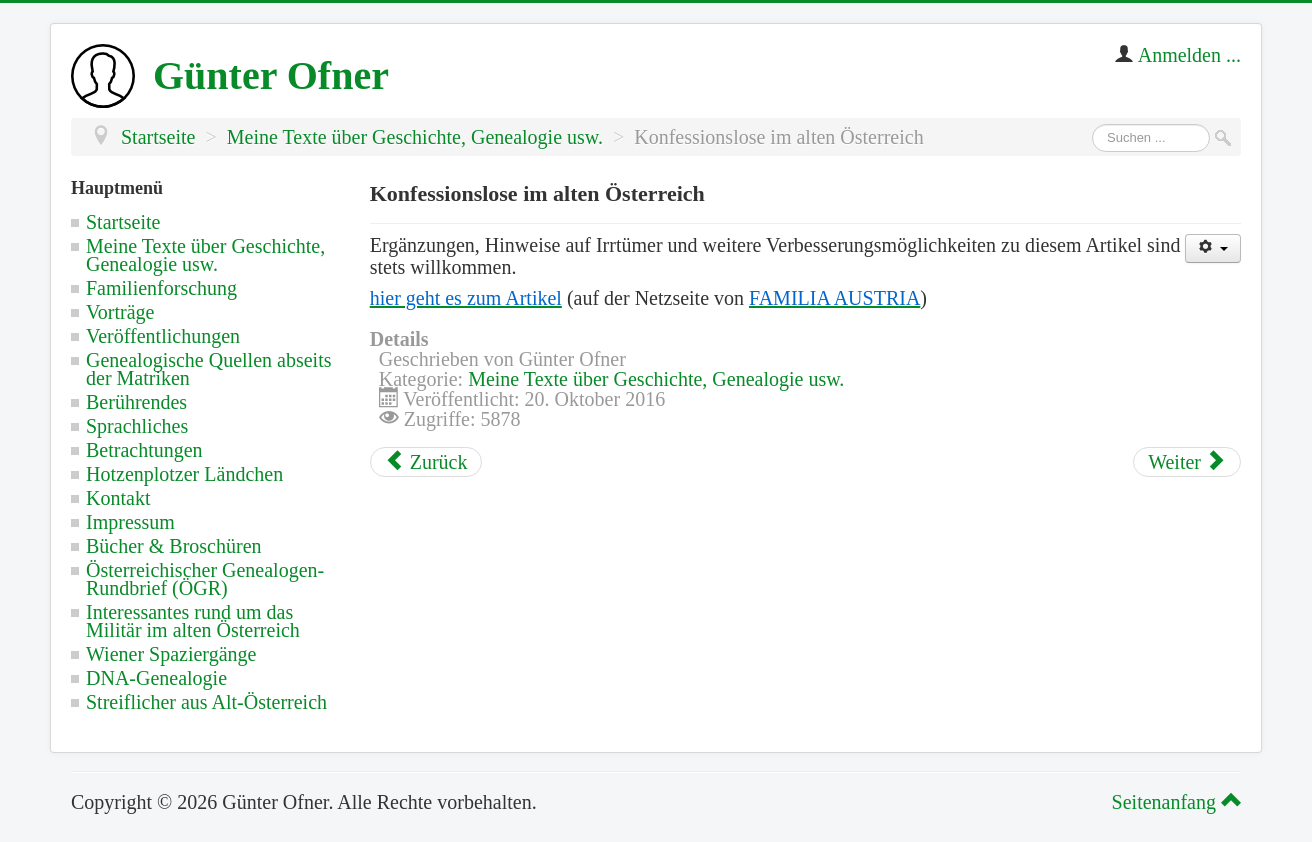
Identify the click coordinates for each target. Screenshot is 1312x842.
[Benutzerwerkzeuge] (1213, 248)
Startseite (123, 222)
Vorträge (120, 312)
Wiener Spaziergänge (171, 654)
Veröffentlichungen (163, 336)
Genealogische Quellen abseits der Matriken (208, 369)
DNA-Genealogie (156, 678)
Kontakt (118, 498)
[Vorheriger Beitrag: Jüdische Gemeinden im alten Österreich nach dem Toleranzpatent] (426, 462)
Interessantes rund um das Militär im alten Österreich (193, 621)
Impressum (130, 522)
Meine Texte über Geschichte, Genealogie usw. (205, 255)
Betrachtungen (144, 450)
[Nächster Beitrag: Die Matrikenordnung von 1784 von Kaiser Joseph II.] (1187, 462)
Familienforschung (161, 288)
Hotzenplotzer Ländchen (184, 474)
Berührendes (136, 402)
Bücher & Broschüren (174, 546)
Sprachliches (137, 426)
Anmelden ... (1189, 55)
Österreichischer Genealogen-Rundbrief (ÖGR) (205, 579)
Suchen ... (1092, 124)
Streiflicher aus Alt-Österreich (206, 702)
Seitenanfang (1173, 802)
